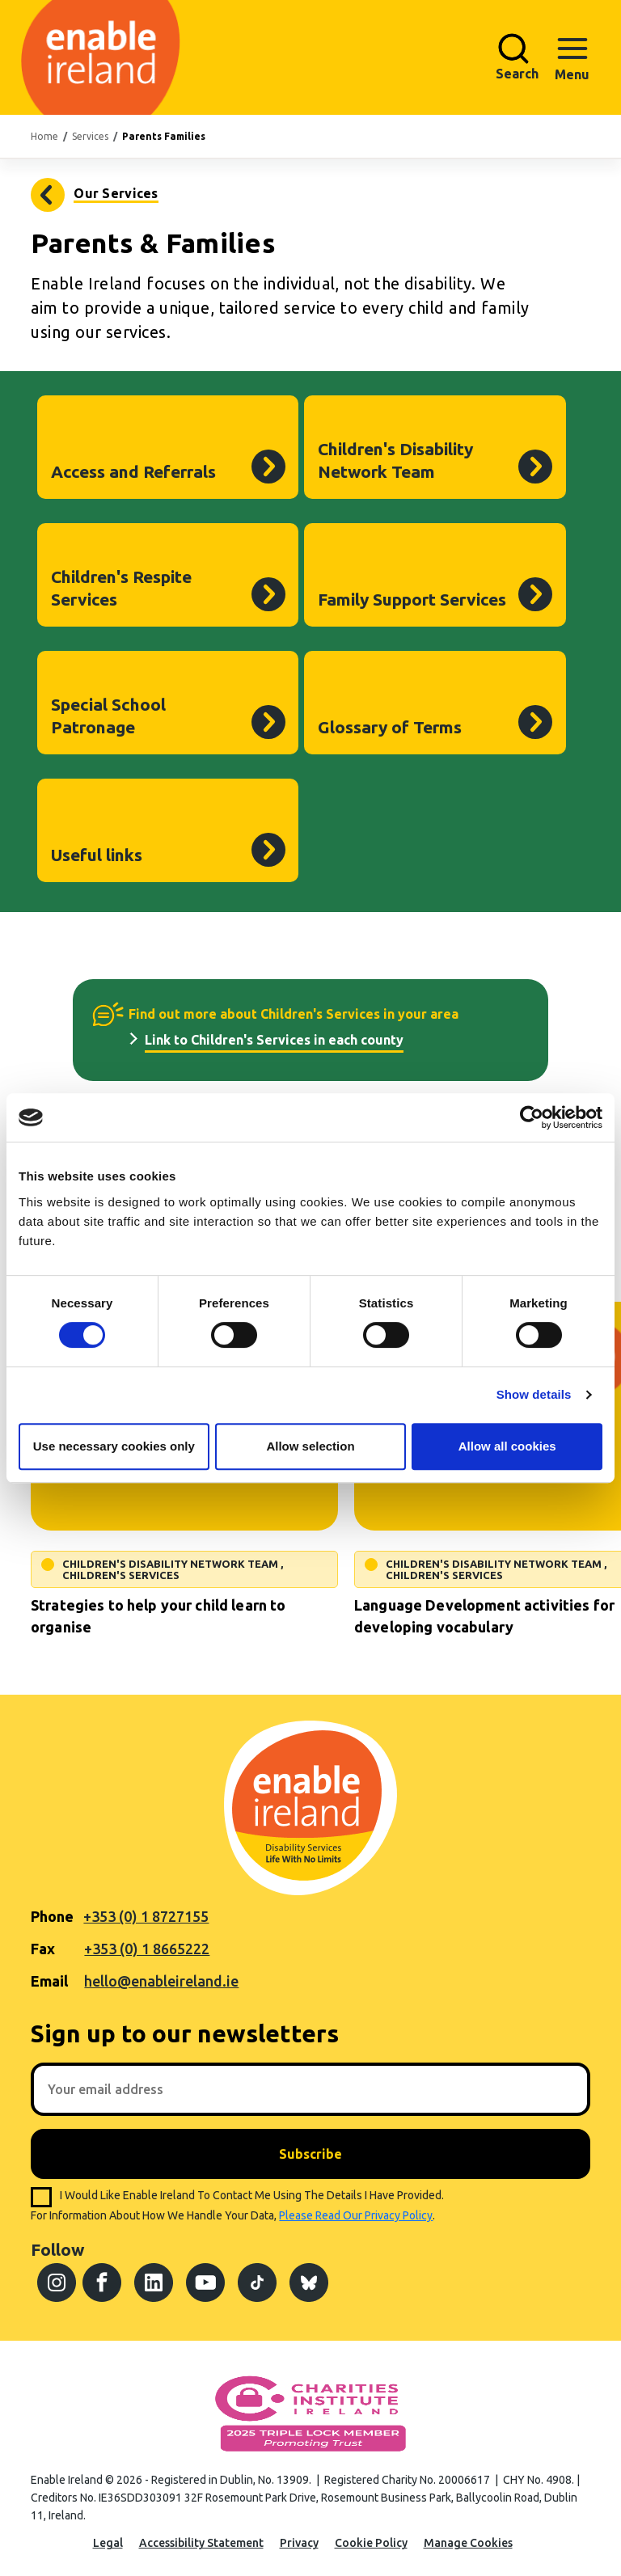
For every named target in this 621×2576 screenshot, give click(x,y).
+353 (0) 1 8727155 (146, 1916)
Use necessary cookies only (114, 1446)
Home (44, 136)
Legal (108, 2542)
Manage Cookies (468, 2542)
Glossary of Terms (390, 727)
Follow (57, 2249)
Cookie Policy (371, 2542)
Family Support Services (412, 599)
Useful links (96, 854)
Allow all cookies (507, 1446)
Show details (534, 1394)
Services (90, 136)
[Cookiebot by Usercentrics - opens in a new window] (531, 1117)
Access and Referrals (133, 471)
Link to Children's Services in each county (274, 1040)
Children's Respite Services (121, 588)
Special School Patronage (108, 716)
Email (49, 1981)
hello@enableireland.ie (161, 1981)
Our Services (116, 193)
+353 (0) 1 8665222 (146, 1948)
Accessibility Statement (201, 2542)
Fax (43, 1948)
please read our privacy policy (356, 2215)
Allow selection (310, 1446)
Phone (52, 1916)
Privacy (299, 2542)
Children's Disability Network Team (395, 460)
